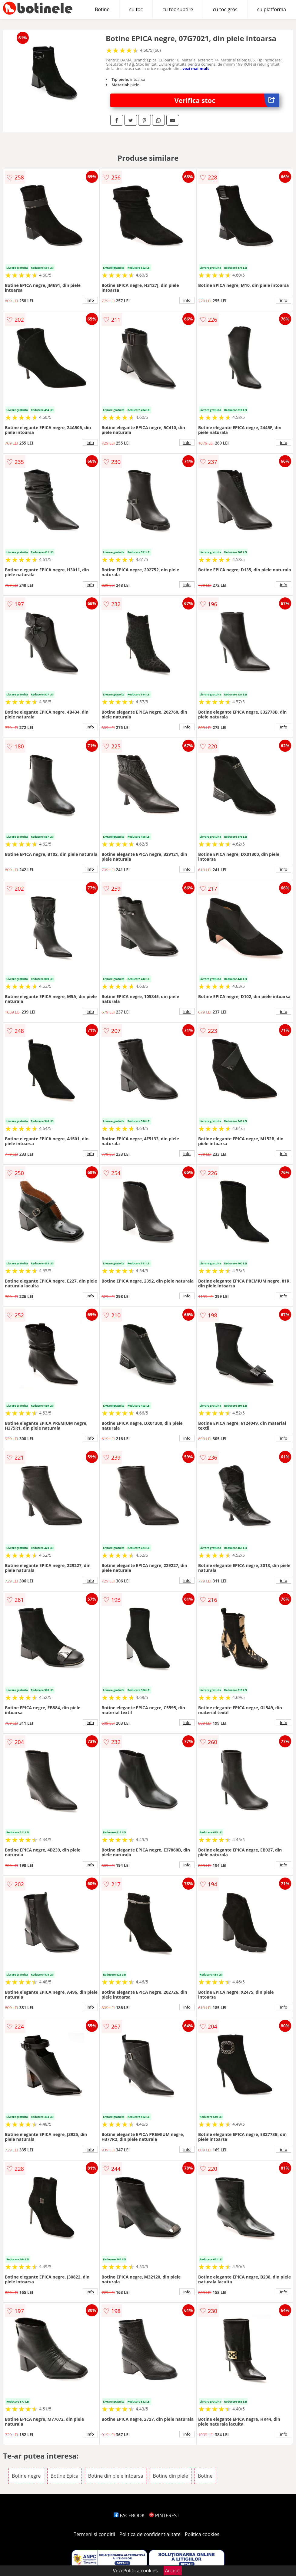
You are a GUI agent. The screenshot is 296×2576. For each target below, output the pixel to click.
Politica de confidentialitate (150, 2534)
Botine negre (26, 2475)
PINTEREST (164, 2515)
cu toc (136, 9)
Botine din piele (170, 2475)
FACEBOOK (129, 2515)
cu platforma (271, 9)
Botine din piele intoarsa (115, 2475)
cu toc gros (225, 9)
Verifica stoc (227, 100)
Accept (172, 2570)
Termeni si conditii (94, 2534)
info (90, 300)
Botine (102, 9)
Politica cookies (202, 2534)
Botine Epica (64, 2475)
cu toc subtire (177, 9)
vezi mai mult (195, 68)
